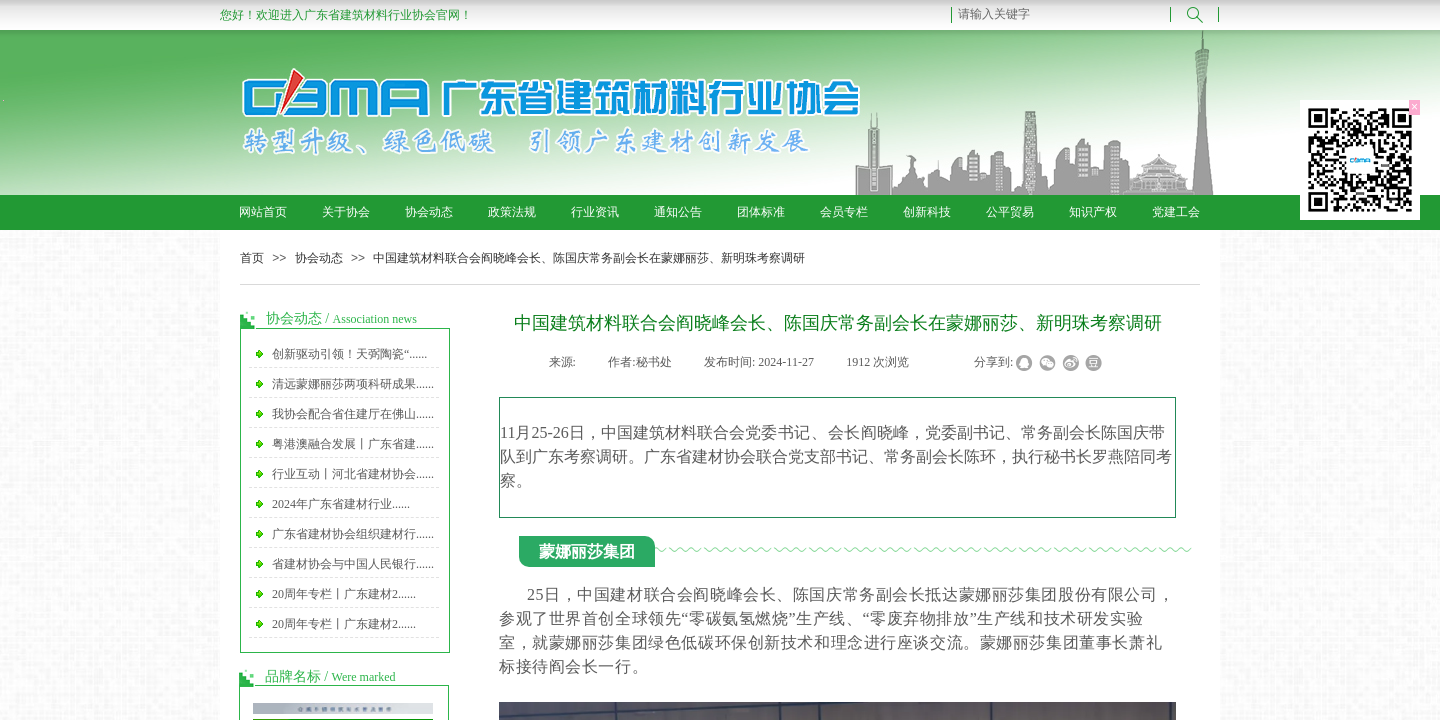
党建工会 (1176, 212)
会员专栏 (844, 212)
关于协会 (346, 212)
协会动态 (429, 212)
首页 (252, 258)
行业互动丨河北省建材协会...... (353, 474)
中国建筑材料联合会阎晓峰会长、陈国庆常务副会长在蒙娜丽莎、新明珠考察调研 (589, 258)
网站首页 (263, 212)
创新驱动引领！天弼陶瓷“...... (349, 354)
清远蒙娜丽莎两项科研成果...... (353, 384)
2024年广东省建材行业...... (341, 504)
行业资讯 (595, 212)
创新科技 (927, 212)
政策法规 (512, 212)
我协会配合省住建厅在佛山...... (353, 414)
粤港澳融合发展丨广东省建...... (353, 444)
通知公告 (678, 212)
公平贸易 (1010, 212)
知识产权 (1093, 212)
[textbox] (1061, 14)
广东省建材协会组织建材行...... (353, 534)
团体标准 (761, 212)
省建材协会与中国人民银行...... (353, 564)
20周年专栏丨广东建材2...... (344, 594)
